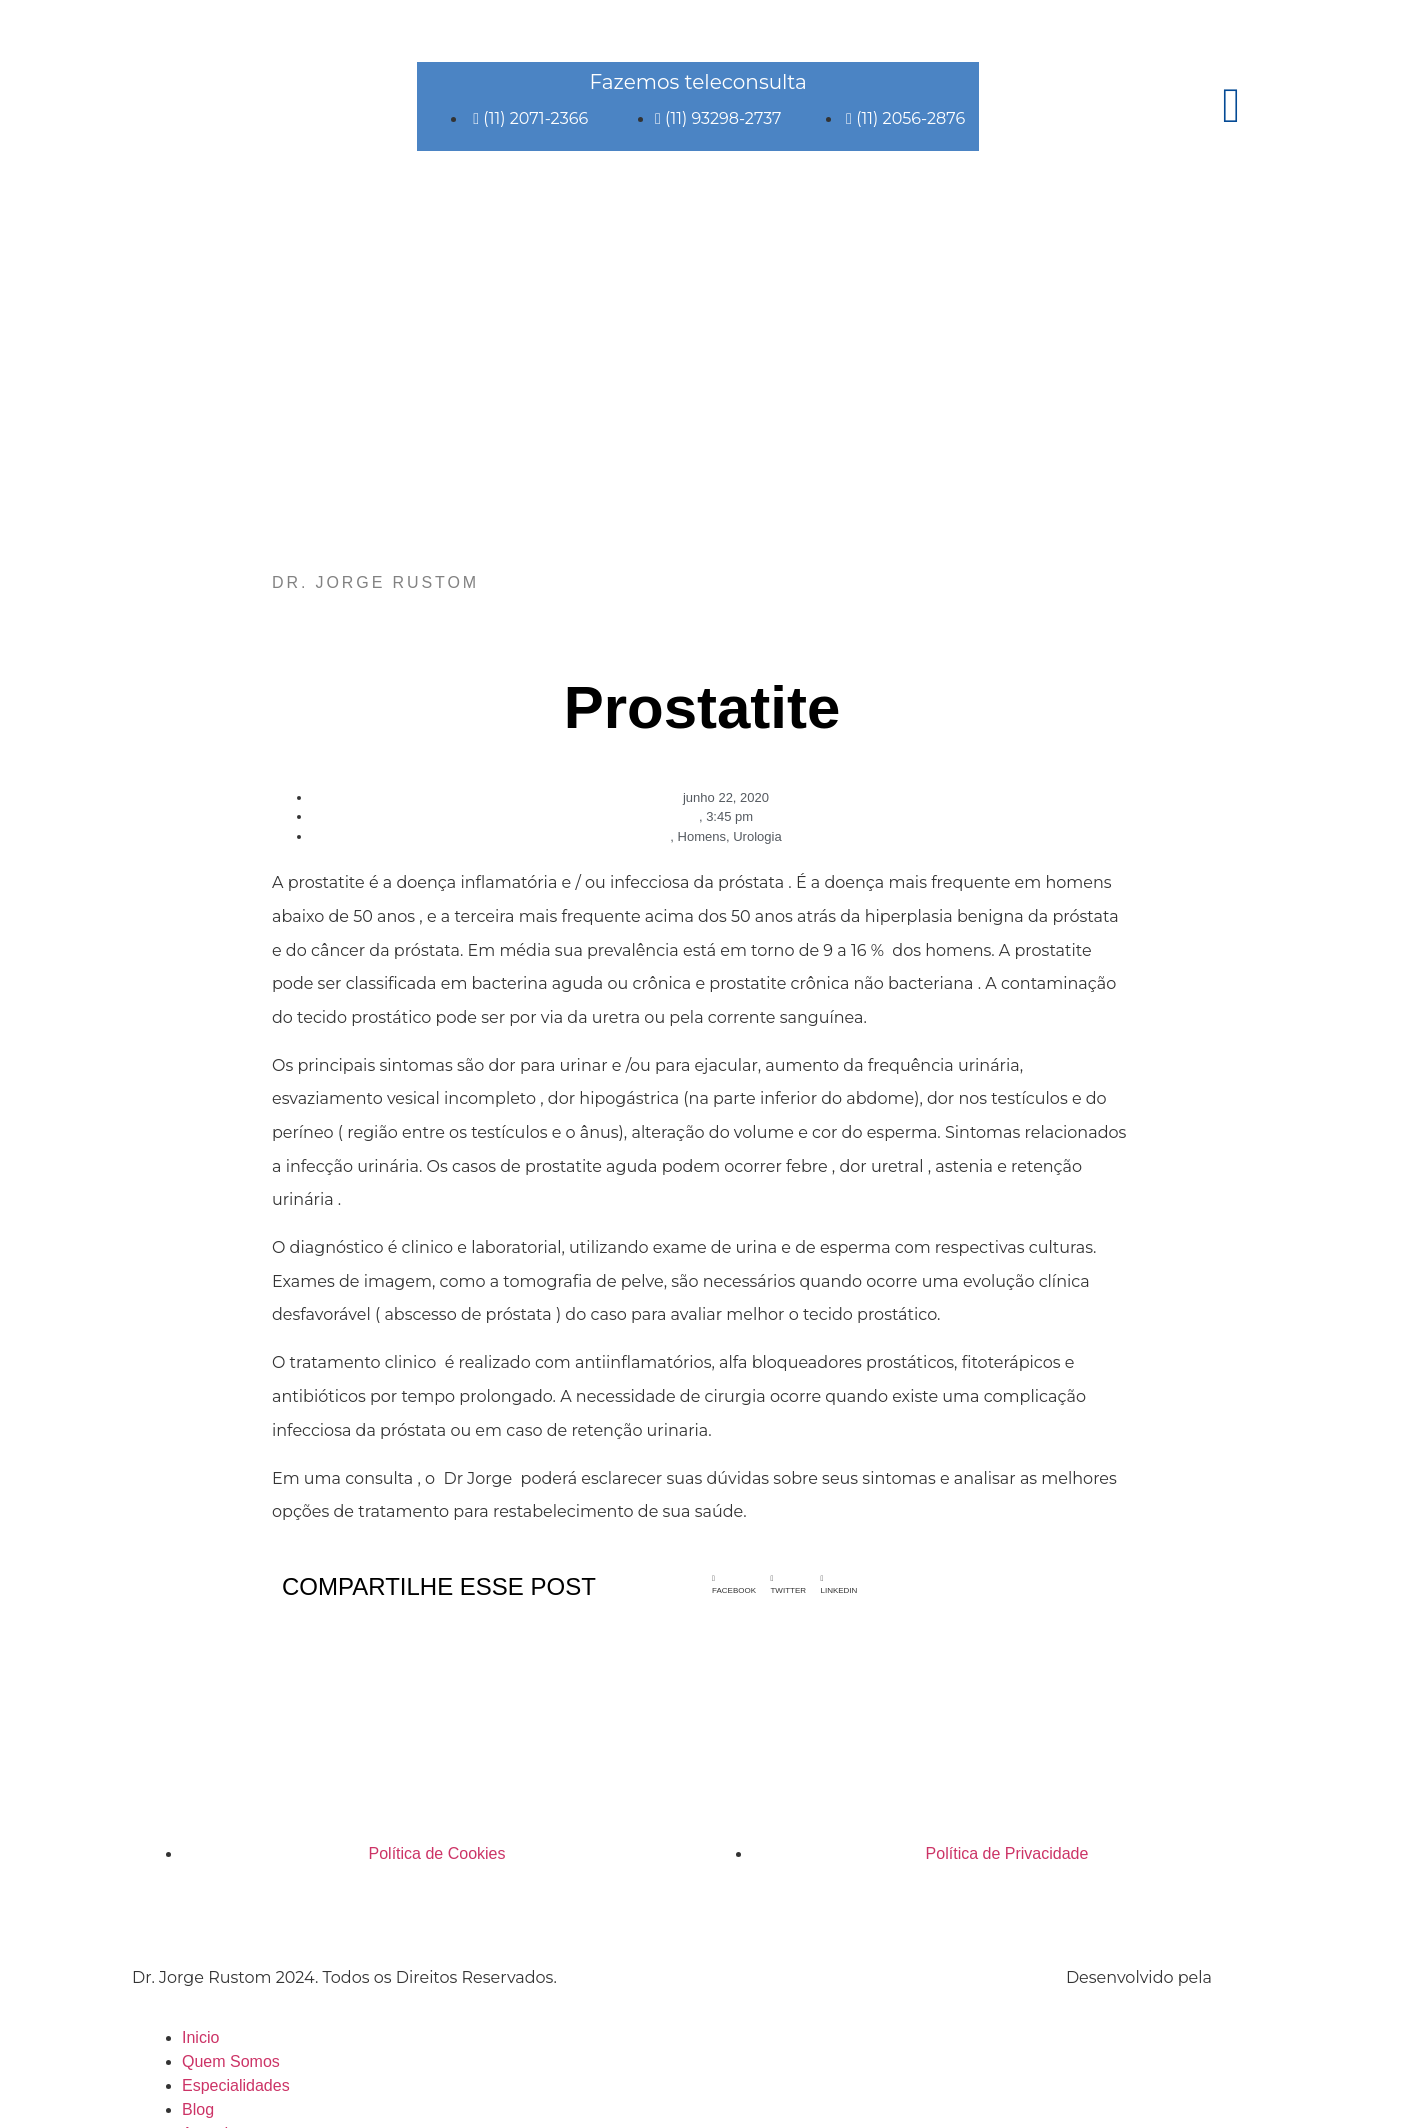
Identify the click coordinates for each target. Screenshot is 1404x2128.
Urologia (757, 836)
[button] (734, 1585)
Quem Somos (231, 2061)
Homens (702, 836)
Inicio (200, 2037)
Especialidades (236, 2085)
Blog (198, 2109)
